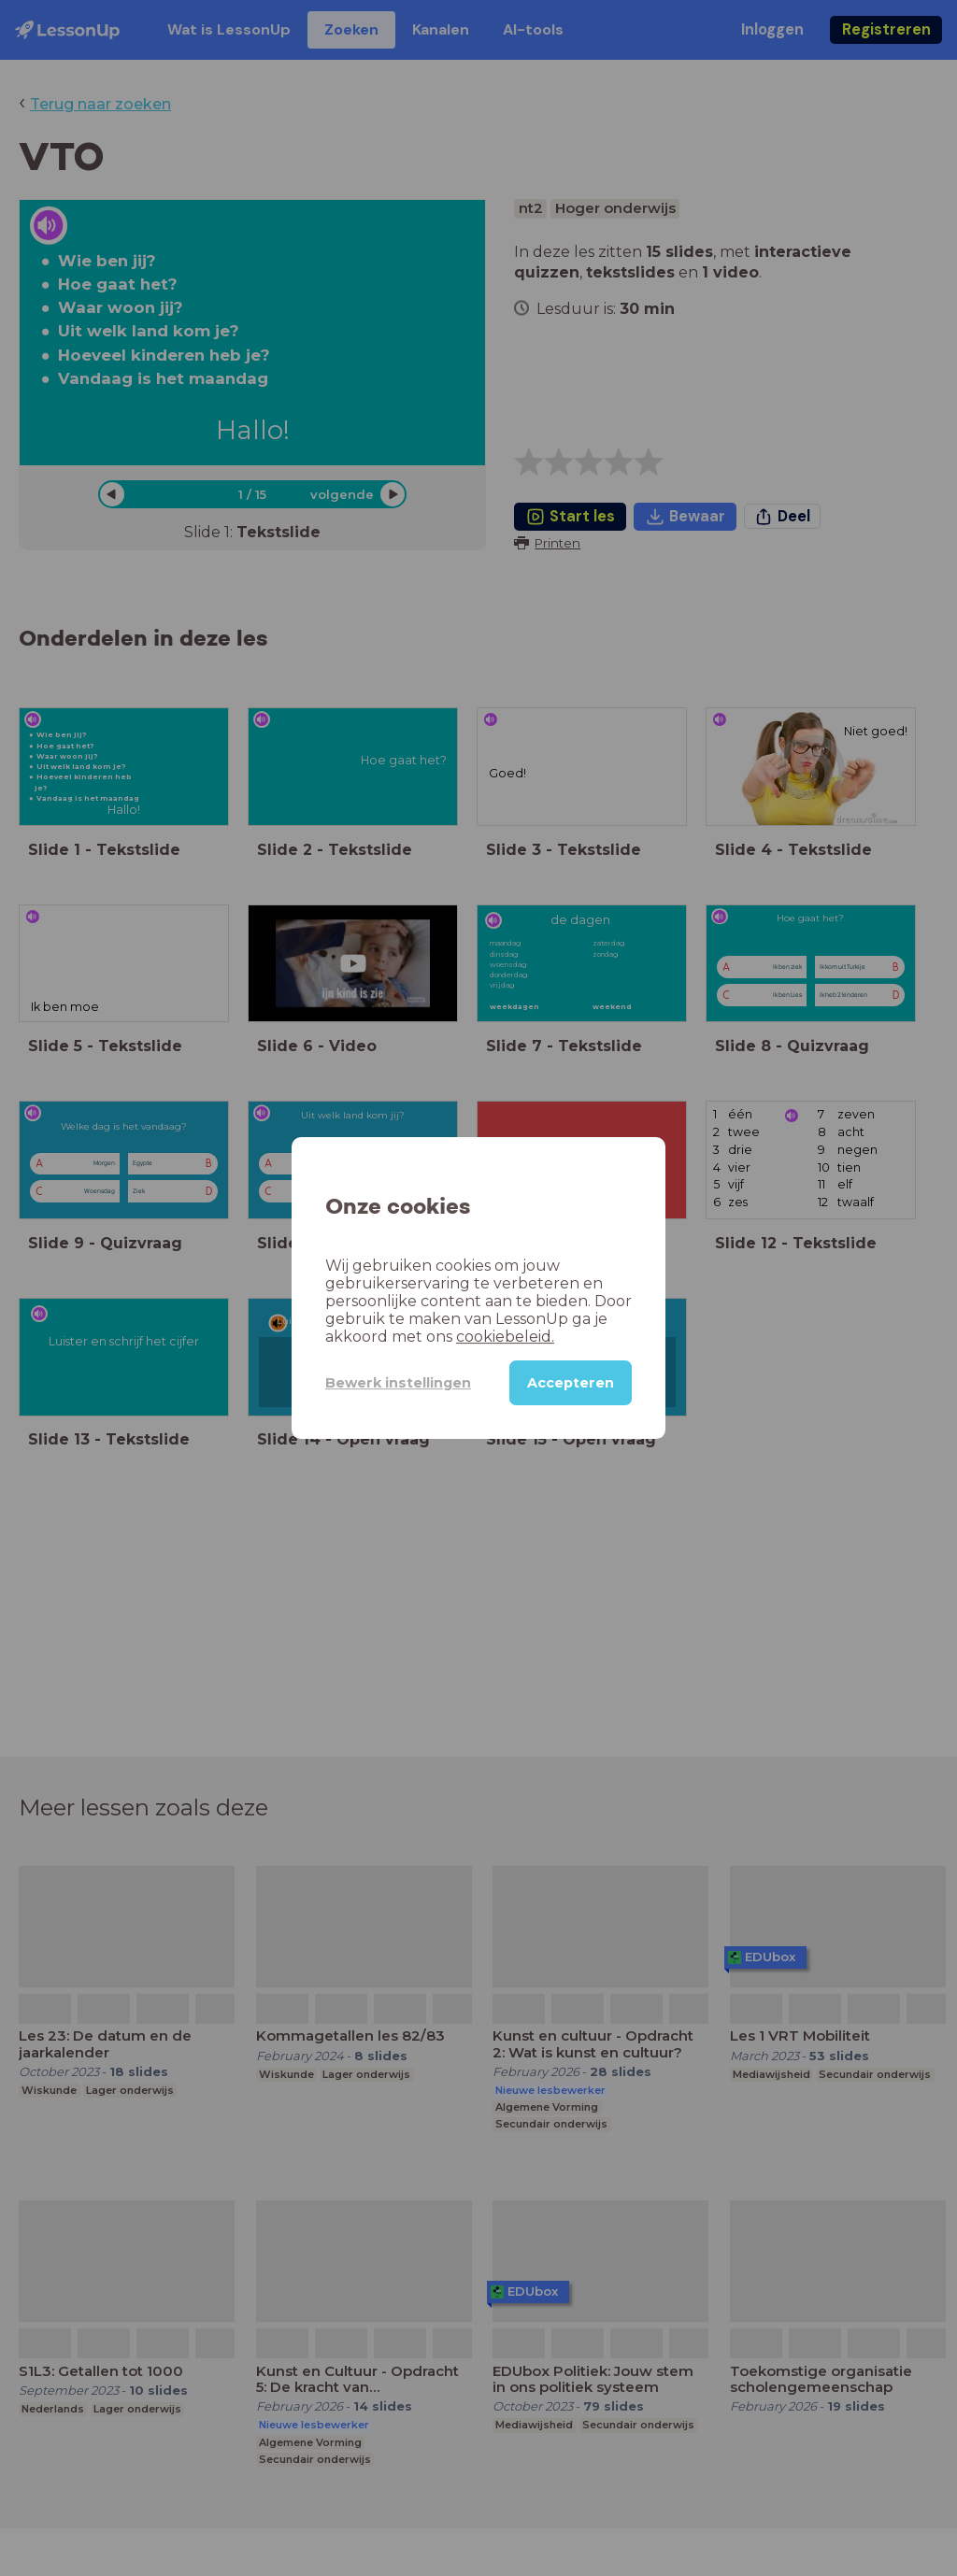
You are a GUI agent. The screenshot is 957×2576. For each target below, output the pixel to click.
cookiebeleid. (505, 1336)
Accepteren (570, 1382)
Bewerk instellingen (398, 1382)
